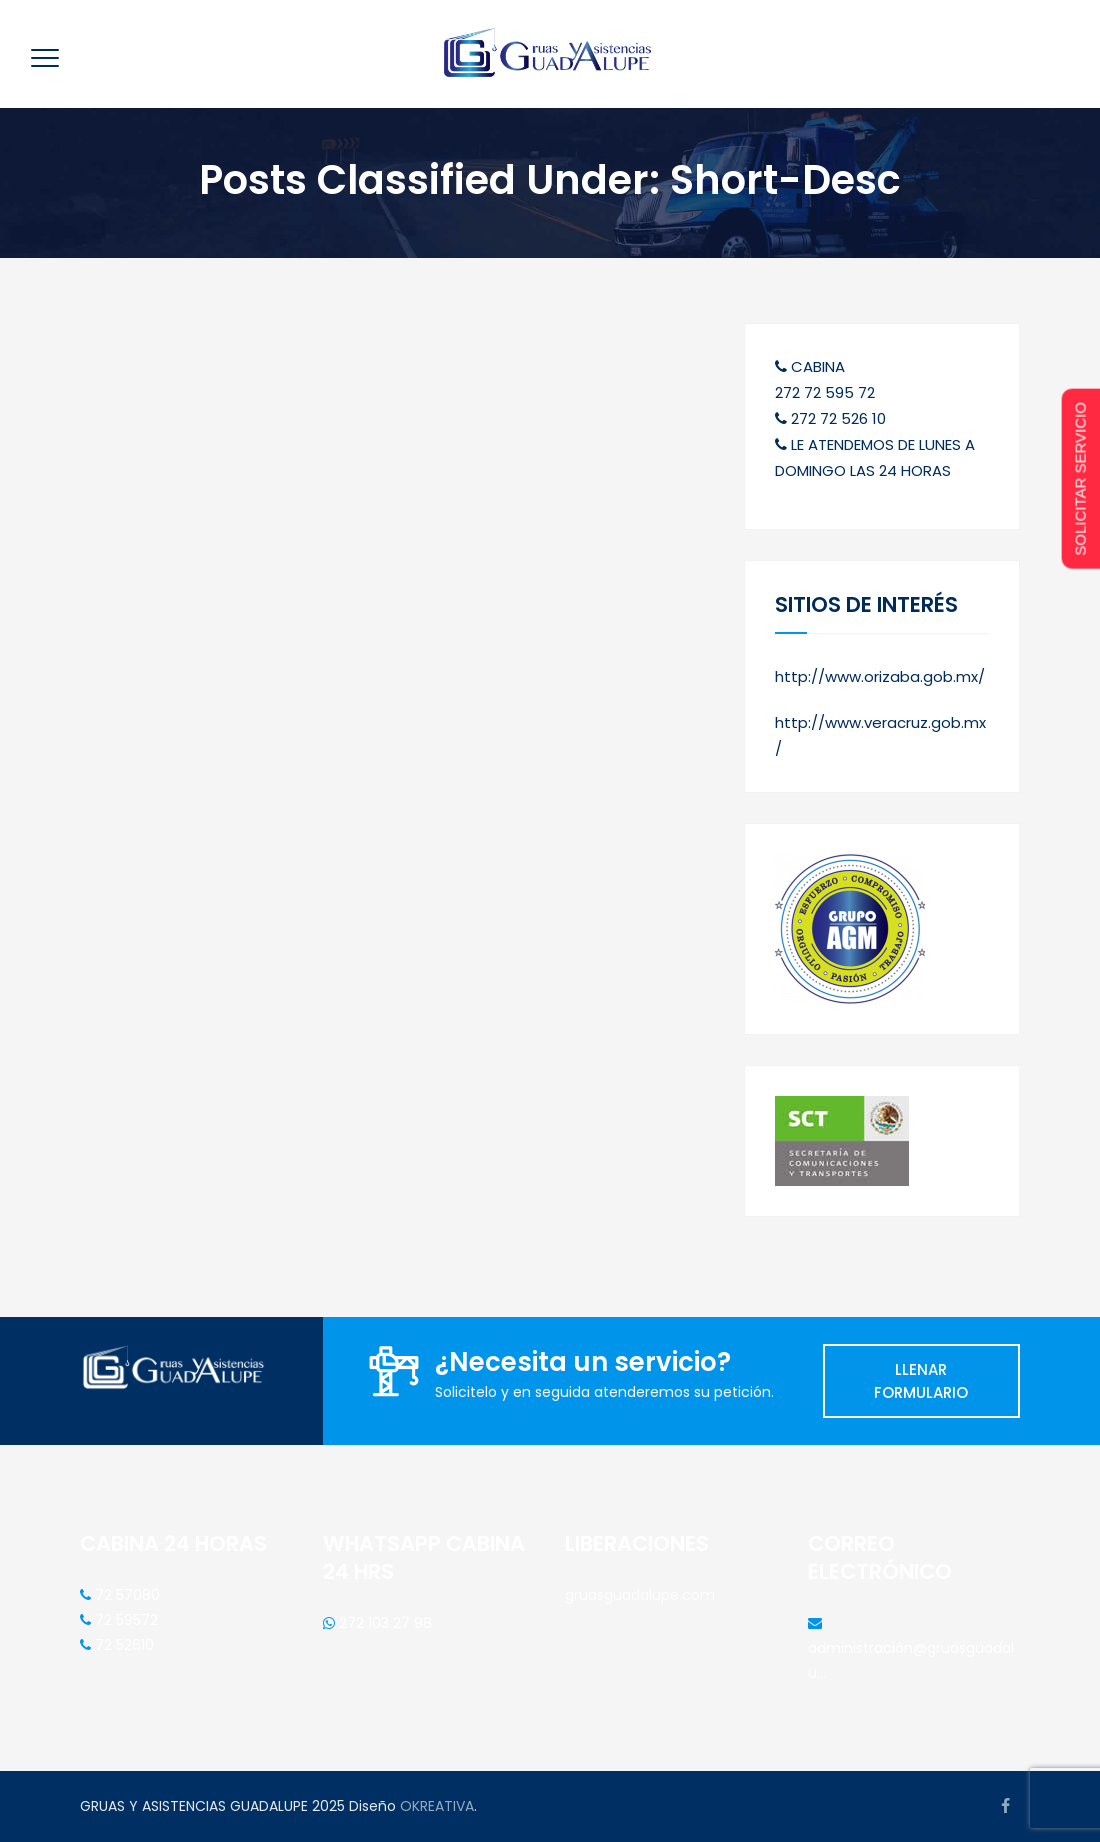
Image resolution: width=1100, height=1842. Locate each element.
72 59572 (124, 1620)
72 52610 (122, 1645)
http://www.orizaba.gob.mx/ (880, 676)
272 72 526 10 (830, 418)
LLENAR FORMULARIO (921, 1381)
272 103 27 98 (383, 1623)
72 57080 (125, 1595)
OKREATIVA (437, 1806)
